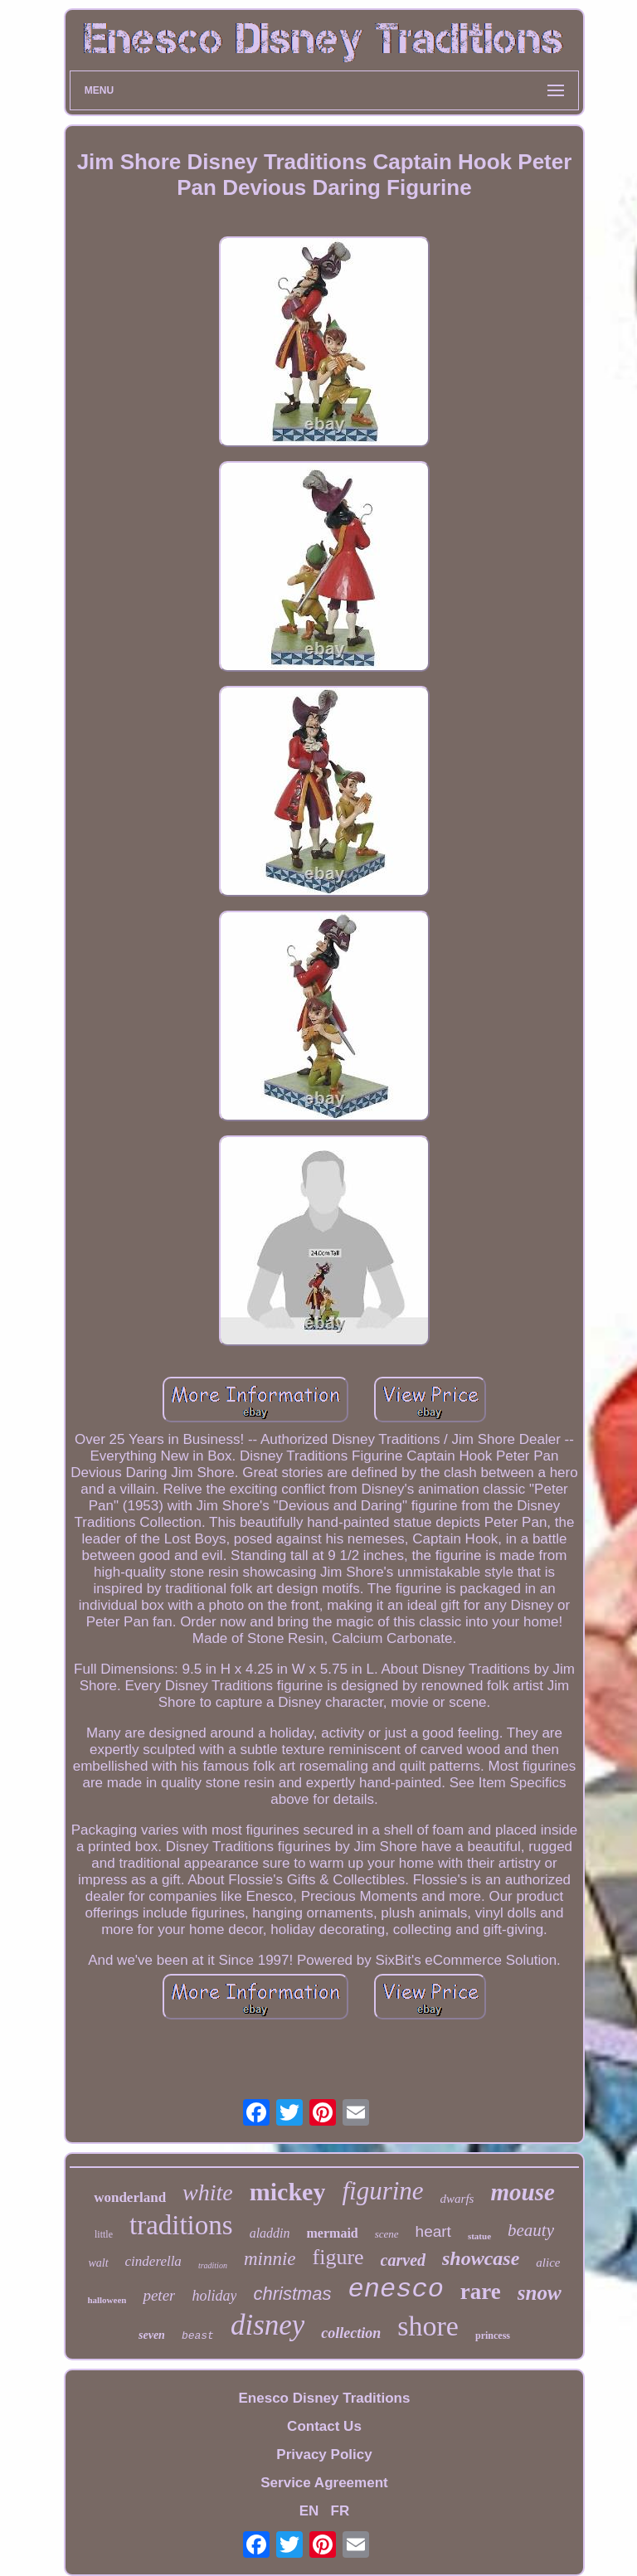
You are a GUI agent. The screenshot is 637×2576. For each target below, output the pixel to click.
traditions (181, 2225)
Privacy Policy (324, 2454)
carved (403, 2260)
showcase (480, 2258)
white (207, 2192)
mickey (288, 2191)
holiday (214, 2295)
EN (309, 2511)
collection (351, 2333)
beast (198, 2336)
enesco (396, 2289)
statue (479, 2236)
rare (480, 2291)
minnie (270, 2258)
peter (159, 2295)
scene (387, 2234)
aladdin (270, 2233)
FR (340, 2511)
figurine (382, 2190)
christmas (292, 2293)
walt (98, 2263)
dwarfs (457, 2198)
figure (338, 2257)
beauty (531, 2230)
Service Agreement (323, 2483)
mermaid (332, 2233)
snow (540, 2293)
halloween (106, 2300)
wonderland (130, 2197)
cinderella (153, 2261)
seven (152, 2335)
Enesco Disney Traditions (325, 2398)
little (104, 2234)
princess (492, 2335)
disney (267, 2325)
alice (548, 2262)
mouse (522, 2192)
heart (433, 2231)
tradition (212, 2265)
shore (428, 2326)
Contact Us (324, 2426)
